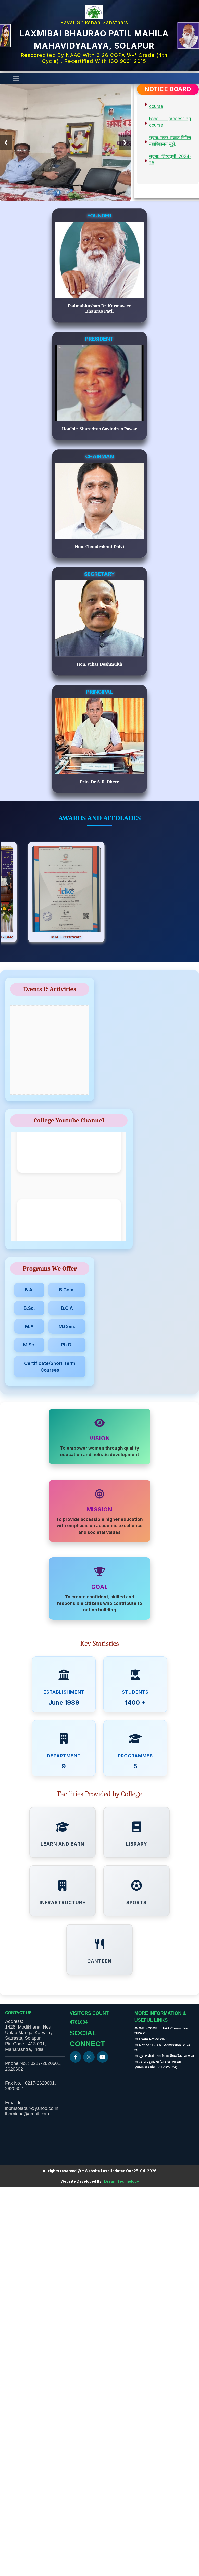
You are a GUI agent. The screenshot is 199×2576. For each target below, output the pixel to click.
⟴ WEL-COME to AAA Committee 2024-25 (161, 2030)
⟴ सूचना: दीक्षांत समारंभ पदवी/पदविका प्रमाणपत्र (164, 2056)
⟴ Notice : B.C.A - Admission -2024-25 (163, 2047)
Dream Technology (121, 2181)
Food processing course (170, 137)
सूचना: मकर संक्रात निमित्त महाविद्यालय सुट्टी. (170, 156)
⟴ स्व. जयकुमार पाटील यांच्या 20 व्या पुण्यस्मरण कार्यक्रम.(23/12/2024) (157, 2064)
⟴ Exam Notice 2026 (150, 2039)
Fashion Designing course (170, 118)
